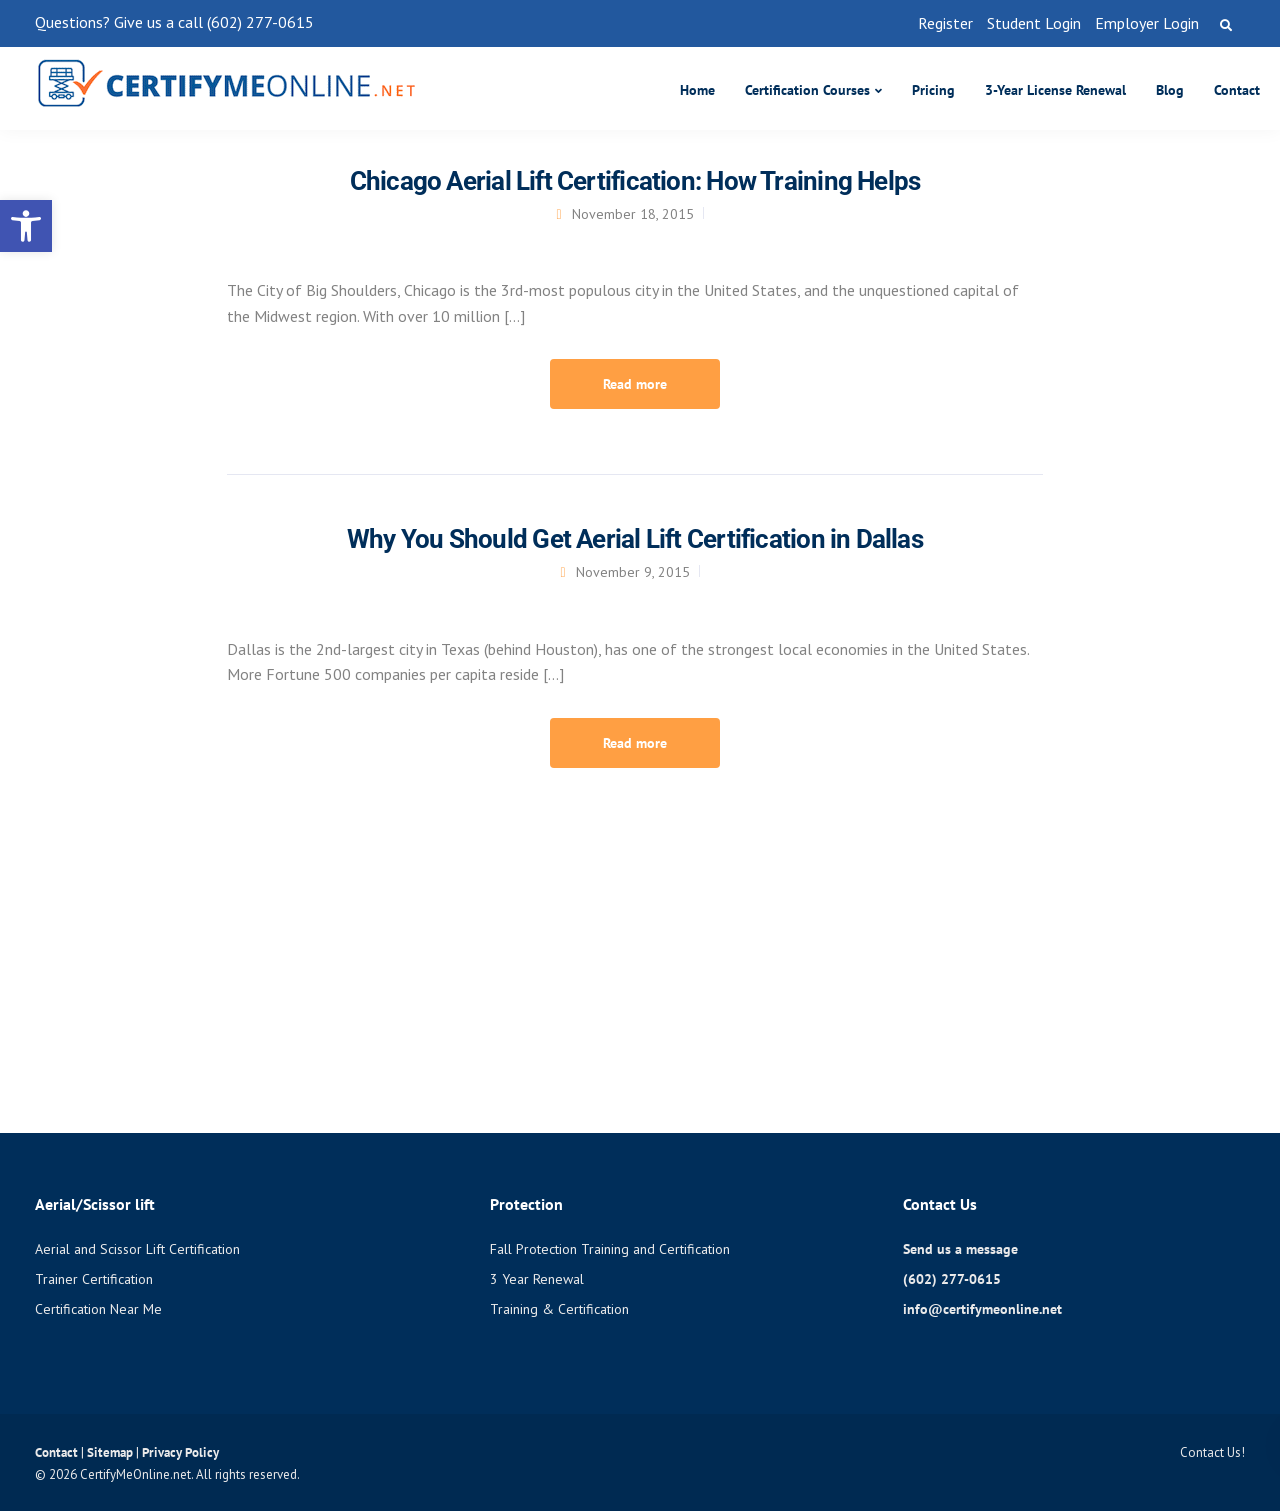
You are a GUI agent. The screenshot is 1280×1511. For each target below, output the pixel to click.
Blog (1170, 90)
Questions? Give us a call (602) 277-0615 (174, 22)
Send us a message (960, 1249)
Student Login (1034, 23)
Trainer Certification (94, 1279)
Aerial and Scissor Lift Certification (137, 1249)
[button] (26, 226)
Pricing (933, 90)
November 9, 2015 (633, 572)
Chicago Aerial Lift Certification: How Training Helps (635, 181)
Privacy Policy (180, 1452)
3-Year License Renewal (1055, 90)
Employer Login (1147, 23)
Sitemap (111, 1452)
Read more (635, 384)
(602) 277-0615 (952, 1279)
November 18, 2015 (633, 214)
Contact (1237, 90)
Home (697, 90)
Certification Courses (807, 90)
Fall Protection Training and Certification (610, 1249)
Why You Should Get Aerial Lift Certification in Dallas (635, 539)
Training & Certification (559, 1309)
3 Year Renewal (537, 1279)
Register (945, 23)
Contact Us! (1212, 1452)
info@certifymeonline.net (982, 1309)
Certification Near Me (98, 1309)
